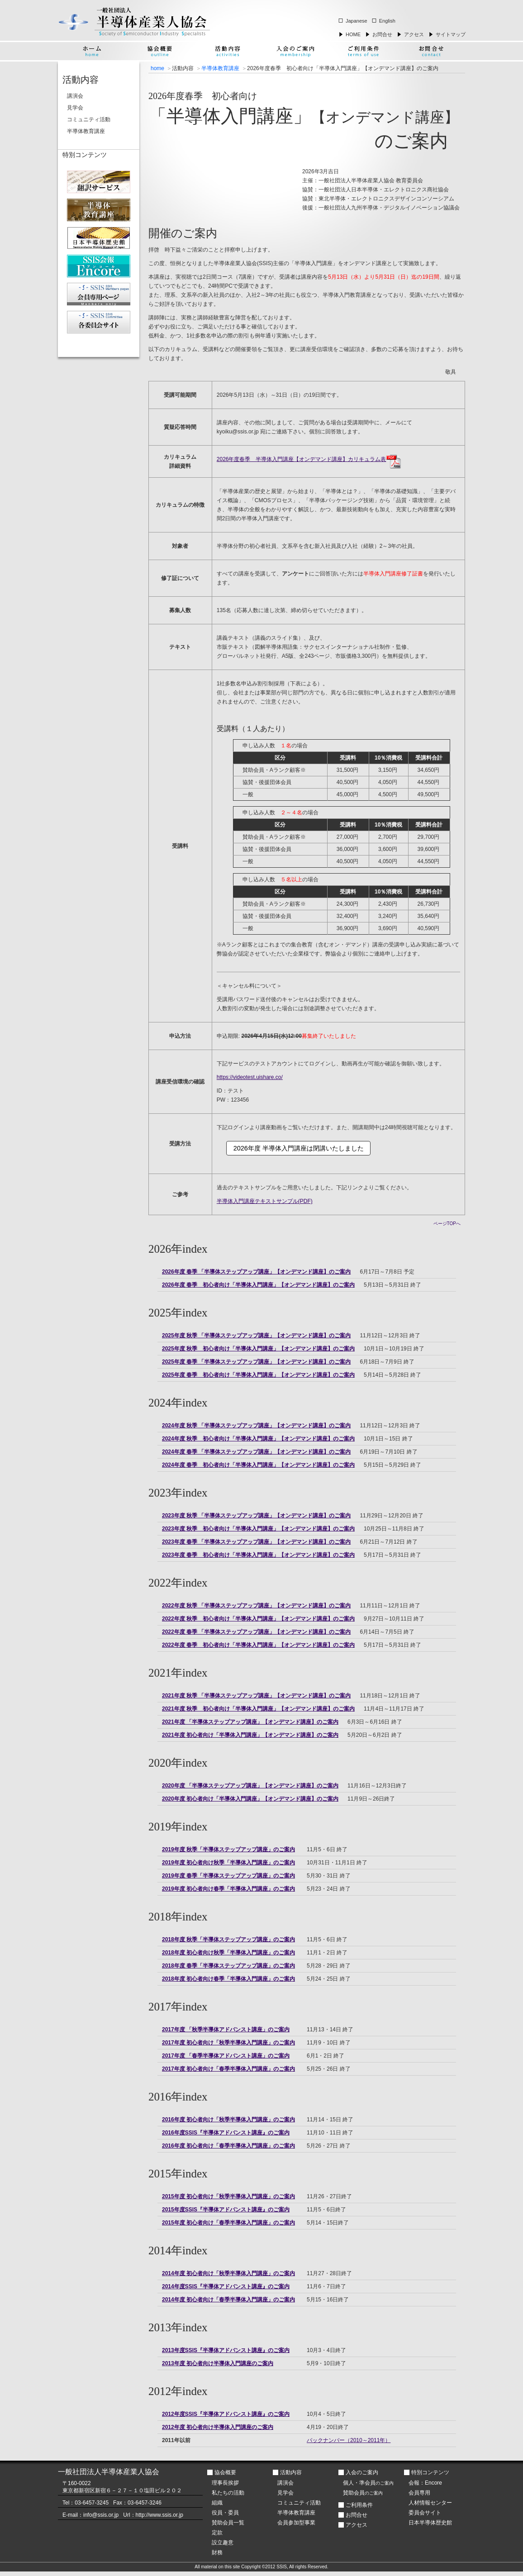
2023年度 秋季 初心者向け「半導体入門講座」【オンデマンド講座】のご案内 (258, 1529)
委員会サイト (425, 2512)
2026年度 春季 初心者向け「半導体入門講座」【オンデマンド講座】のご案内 (258, 1285)
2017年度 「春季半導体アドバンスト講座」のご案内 (226, 2056)
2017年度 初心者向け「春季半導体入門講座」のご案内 (228, 2069)
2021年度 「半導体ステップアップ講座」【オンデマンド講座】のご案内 (250, 1722)
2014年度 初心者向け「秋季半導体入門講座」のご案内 (228, 2273)
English (387, 21)
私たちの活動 (228, 2493)
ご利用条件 (359, 2505)
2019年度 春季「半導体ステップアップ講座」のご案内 (228, 1876)
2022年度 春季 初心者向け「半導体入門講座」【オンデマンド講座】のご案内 (258, 1645)
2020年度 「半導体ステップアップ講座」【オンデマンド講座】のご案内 (250, 1785)
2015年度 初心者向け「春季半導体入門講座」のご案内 (228, 2223)
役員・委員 (225, 2512)
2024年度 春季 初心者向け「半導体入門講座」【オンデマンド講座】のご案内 (258, 1465)
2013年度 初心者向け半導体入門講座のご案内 (217, 2363)
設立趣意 (222, 2542)
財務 (217, 2552)
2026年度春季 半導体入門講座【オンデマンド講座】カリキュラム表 (309, 459)
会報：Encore (425, 2483)
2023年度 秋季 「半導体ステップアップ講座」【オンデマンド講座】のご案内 (256, 1515)
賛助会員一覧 (228, 2522)
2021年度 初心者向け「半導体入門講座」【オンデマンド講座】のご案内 (250, 1735)
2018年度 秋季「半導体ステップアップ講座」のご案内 (228, 1939)
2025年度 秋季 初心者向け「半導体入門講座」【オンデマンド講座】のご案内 (258, 1348)
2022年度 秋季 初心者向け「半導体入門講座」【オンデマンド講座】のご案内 (258, 1619)
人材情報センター (430, 2503)
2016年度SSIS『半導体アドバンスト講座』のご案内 (226, 2132)
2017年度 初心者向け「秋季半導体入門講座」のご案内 (228, 2042)
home (157, 68)
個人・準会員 (368, 2483)
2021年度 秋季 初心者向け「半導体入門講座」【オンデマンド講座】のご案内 (258, 1709)
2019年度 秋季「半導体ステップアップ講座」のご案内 (228, 1849)
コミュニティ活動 (88, 119)
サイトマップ (451, 34)
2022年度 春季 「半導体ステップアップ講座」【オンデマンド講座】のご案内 (256, 1632)
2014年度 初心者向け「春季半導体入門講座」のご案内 (228, 2299)
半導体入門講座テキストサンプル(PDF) (265, 1201)
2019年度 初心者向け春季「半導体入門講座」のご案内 (228, 1889)
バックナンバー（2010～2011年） (348, 2440)
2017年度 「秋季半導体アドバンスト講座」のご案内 (226, 2029)
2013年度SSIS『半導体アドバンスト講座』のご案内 (226, 2350)
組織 (217, 2503)
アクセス (414, 34)
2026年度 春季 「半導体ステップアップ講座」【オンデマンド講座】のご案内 (256, 1272)
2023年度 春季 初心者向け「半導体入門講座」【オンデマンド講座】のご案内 (258, 1555)
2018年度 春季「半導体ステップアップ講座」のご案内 (228, 1966)
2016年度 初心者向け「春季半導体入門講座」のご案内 (228, 2146)
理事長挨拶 (225, 2483)
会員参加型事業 (296, 2522)
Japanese (356, 21)
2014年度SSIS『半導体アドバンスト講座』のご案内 (226, 2286)
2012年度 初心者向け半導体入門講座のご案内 (217, 2427)
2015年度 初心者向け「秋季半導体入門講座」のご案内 (228, 2196)
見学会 (75, 108)
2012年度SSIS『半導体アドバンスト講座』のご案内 (226, 2414)
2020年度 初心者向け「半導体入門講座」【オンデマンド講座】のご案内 (250, 1799)
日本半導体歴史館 (430, 2522)
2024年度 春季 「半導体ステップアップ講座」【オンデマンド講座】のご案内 (256, 1452)
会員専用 (419, 2493)
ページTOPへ (447, 1223)
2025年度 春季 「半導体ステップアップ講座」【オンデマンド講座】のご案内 (256, 1362)
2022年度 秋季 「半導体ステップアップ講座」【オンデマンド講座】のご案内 (256, 1605)
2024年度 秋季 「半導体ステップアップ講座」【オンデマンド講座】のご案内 (256, 1425)
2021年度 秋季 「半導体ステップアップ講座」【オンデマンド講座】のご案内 (256, 1695)
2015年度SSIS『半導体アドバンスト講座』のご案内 (226, 2209)
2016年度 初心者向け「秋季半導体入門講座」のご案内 (228, 2119)
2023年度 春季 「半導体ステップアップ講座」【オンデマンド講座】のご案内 (256, 1542)
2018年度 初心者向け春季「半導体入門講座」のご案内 (228, 1979)
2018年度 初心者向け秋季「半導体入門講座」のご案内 (228, 1952)
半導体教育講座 (220, 68)
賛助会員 (363, 2493)
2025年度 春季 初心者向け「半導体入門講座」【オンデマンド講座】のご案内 (258, 1375)
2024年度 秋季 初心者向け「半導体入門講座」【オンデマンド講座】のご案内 (258, 1438)
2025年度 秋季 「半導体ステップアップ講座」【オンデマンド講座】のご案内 (256, 1335)
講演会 (75, 96)
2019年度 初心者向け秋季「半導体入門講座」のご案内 (228, 1862)
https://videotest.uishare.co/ (250, 1077)
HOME (353, 34)
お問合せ (382, 34)
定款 (217, 2532)
